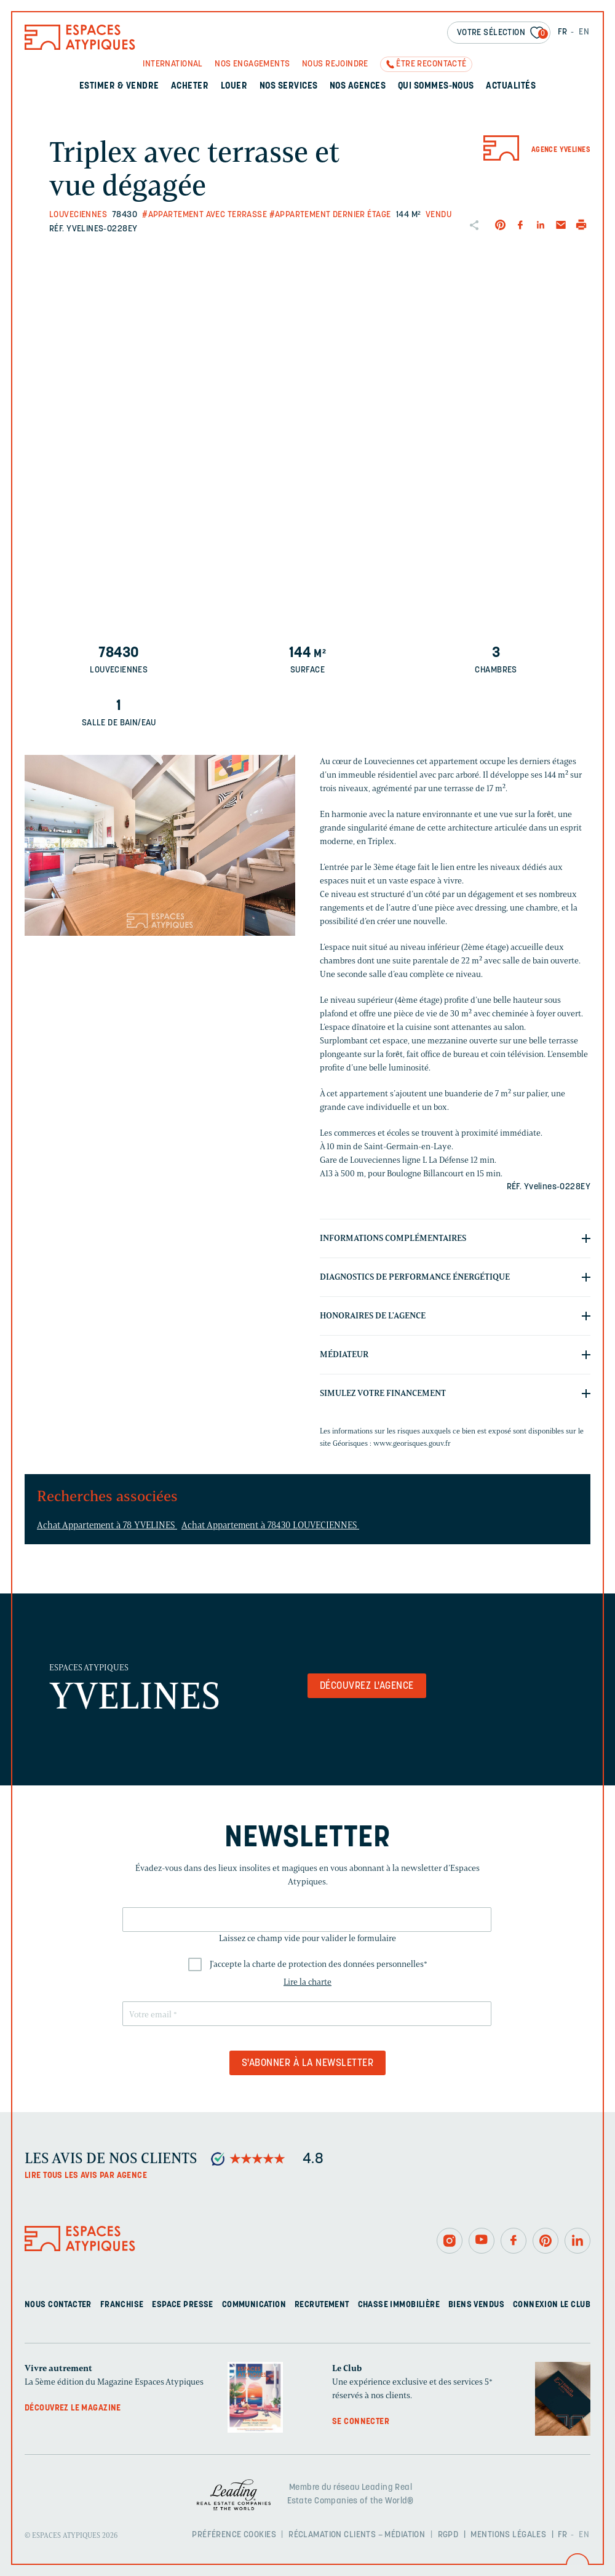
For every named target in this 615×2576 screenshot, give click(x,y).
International (172, 64)
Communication (254, 2305)
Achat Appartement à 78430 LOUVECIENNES (270, 1525)
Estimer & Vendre (119, 86)
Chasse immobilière (399, 2305)
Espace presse (182, 2305)
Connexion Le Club (551, 2305)
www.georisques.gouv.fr (412, 1443)
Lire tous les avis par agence (86, 2175)
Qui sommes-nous (436, 86)
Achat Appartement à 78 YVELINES (107, 1525)
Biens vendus (476, 2305)
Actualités (511, 86)
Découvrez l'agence (367, 1686)
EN (584, 32)
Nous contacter (58, 2305)
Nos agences (358, 86)
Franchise (122, 2305)
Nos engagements (252, 64)
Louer (234, 86)
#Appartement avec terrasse (204, 215)
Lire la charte (307, 1982)
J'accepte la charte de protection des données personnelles (318, 1964)
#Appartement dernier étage (330, 215)
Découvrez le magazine (73, 2408)
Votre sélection (502, 33)
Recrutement (322, 2305)
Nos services (289, 86)
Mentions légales (508, 2535)
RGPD (448, 2535)
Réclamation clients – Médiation (356, 2535)
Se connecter (360, 2421)
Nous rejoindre (335, 64)
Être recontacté (431, 64)
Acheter (189, 86)
